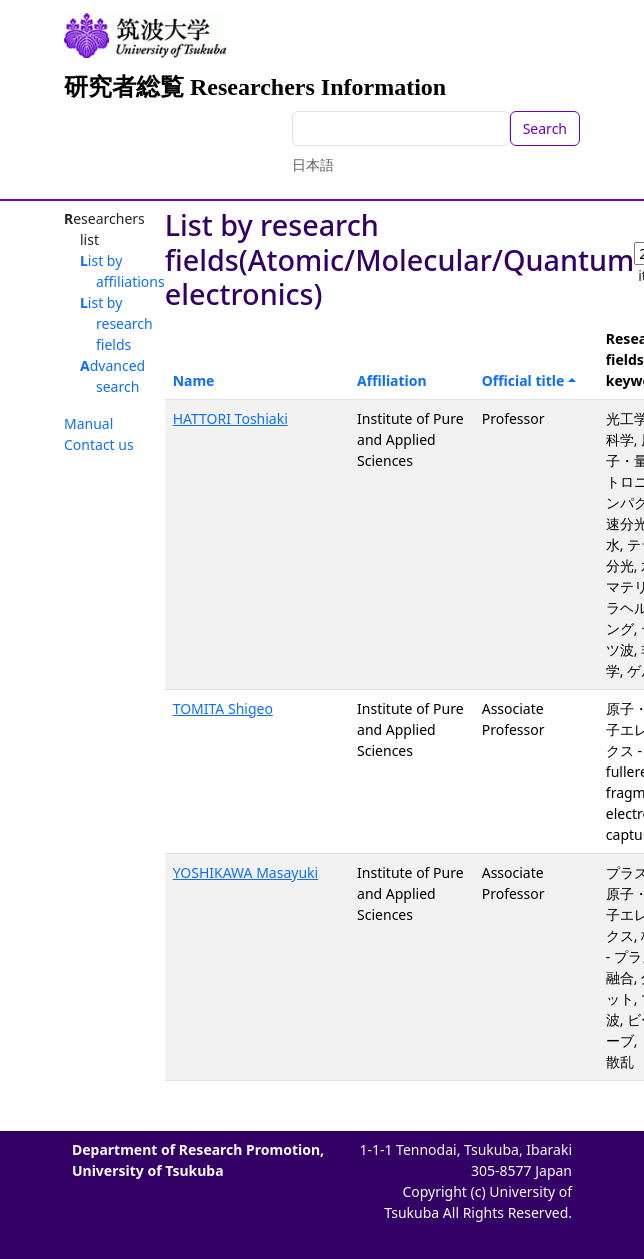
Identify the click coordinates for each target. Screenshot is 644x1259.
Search (545, 128)
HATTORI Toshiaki (230, 418)
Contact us (99, 444)
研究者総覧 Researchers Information (255, 87)
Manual (88, 423)
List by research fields (116, 323)
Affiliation (392, 380)
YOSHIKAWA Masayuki (245, 872)
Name (194, 380)
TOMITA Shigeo (223, 708)
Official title (523, 380)
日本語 (313, 164)
